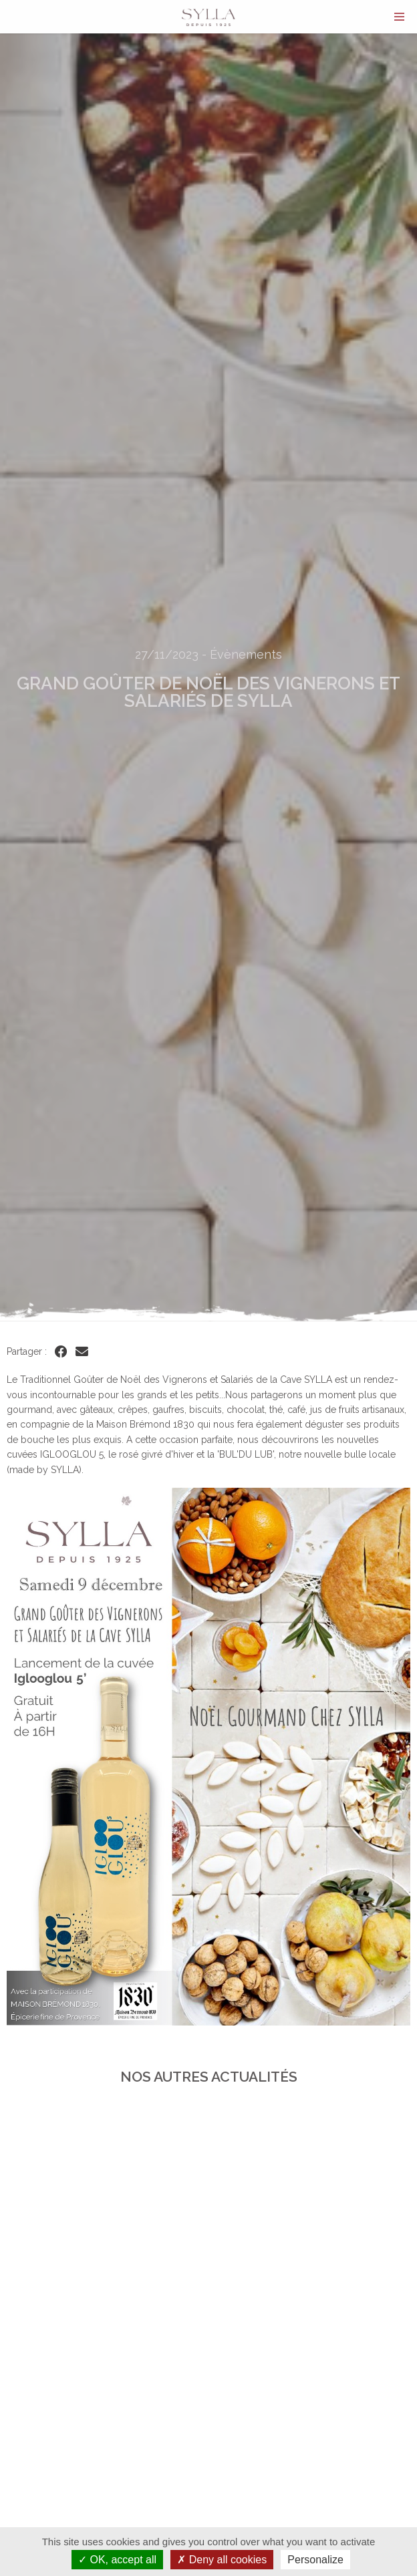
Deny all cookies (222, 2559)
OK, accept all (117, 2559)
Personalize (315, 2559)
